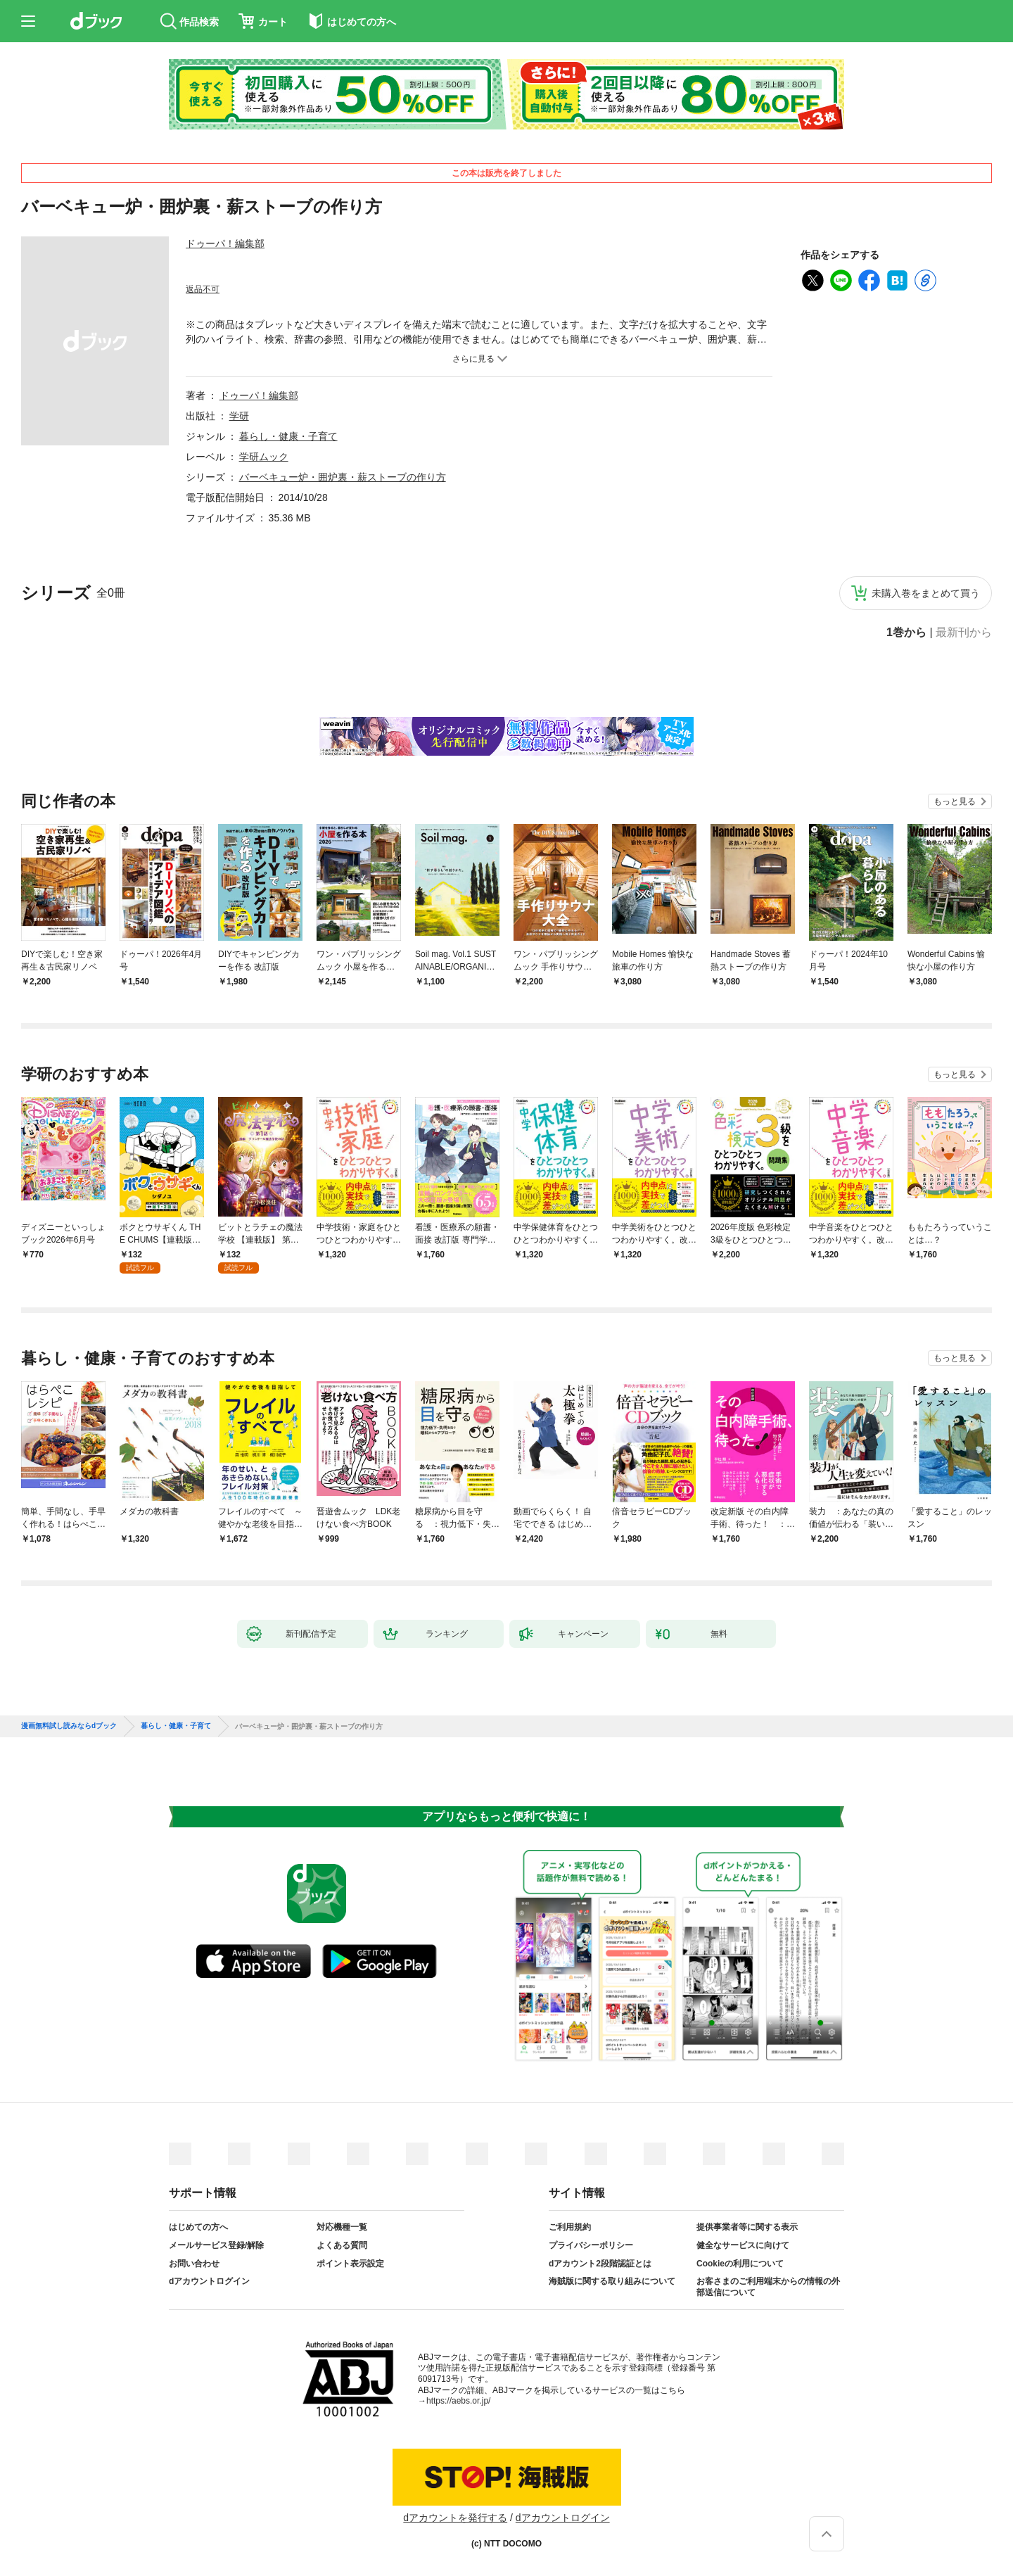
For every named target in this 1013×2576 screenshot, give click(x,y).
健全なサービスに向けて (742, 2245)
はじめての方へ (198, 2227)
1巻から (906, 632)
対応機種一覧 (342, 2227)
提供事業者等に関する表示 (747, 2227)
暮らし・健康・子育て (288, 436)
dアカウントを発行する (455, 2517)
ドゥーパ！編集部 (225, 243)
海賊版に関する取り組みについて (612, 2281)
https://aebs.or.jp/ (458, 2401)
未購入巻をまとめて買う (926, 593)
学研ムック (263, 456)
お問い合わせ (194, 2264)
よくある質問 (342, 2245)
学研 (239, 415)
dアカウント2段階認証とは (600, 2264)
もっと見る (955, 801)
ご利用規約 (570, 2227)
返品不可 (202, 289)
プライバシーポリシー (591, 2245)
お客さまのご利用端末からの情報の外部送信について (768, 2286)
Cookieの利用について (740, 2264)
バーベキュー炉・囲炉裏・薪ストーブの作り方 (342, 477)
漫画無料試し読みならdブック (69, 1726)
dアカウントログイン (209, 2281)
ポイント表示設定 (350, 2264)
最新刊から (964, 632)
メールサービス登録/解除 (216, 2245)
